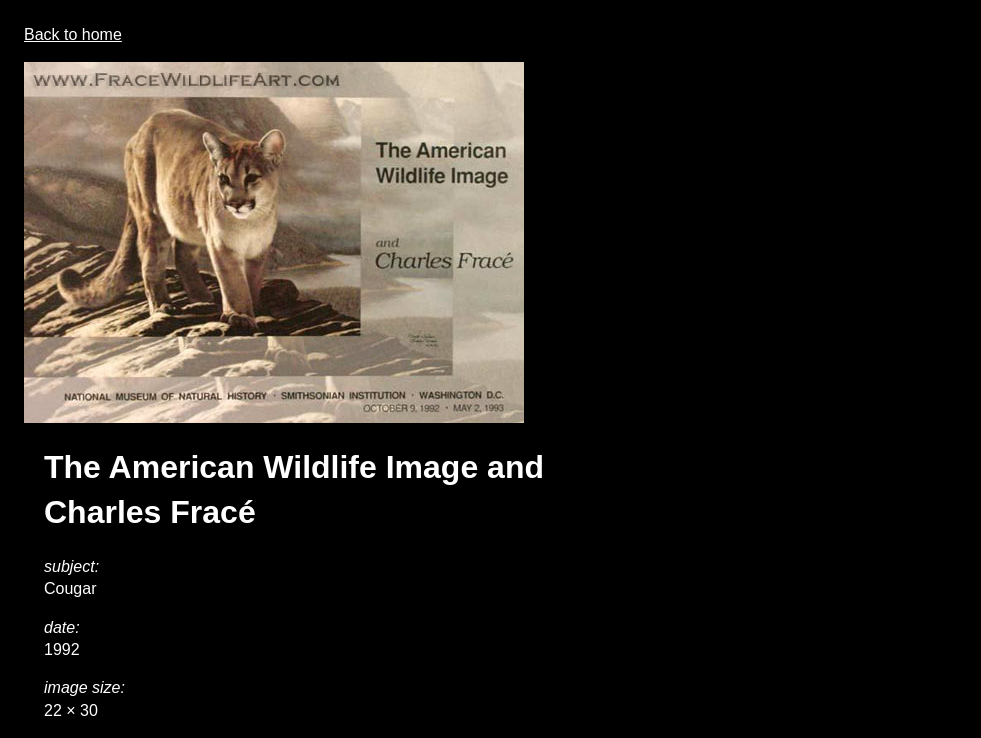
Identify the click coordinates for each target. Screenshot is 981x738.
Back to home (73, 34)
